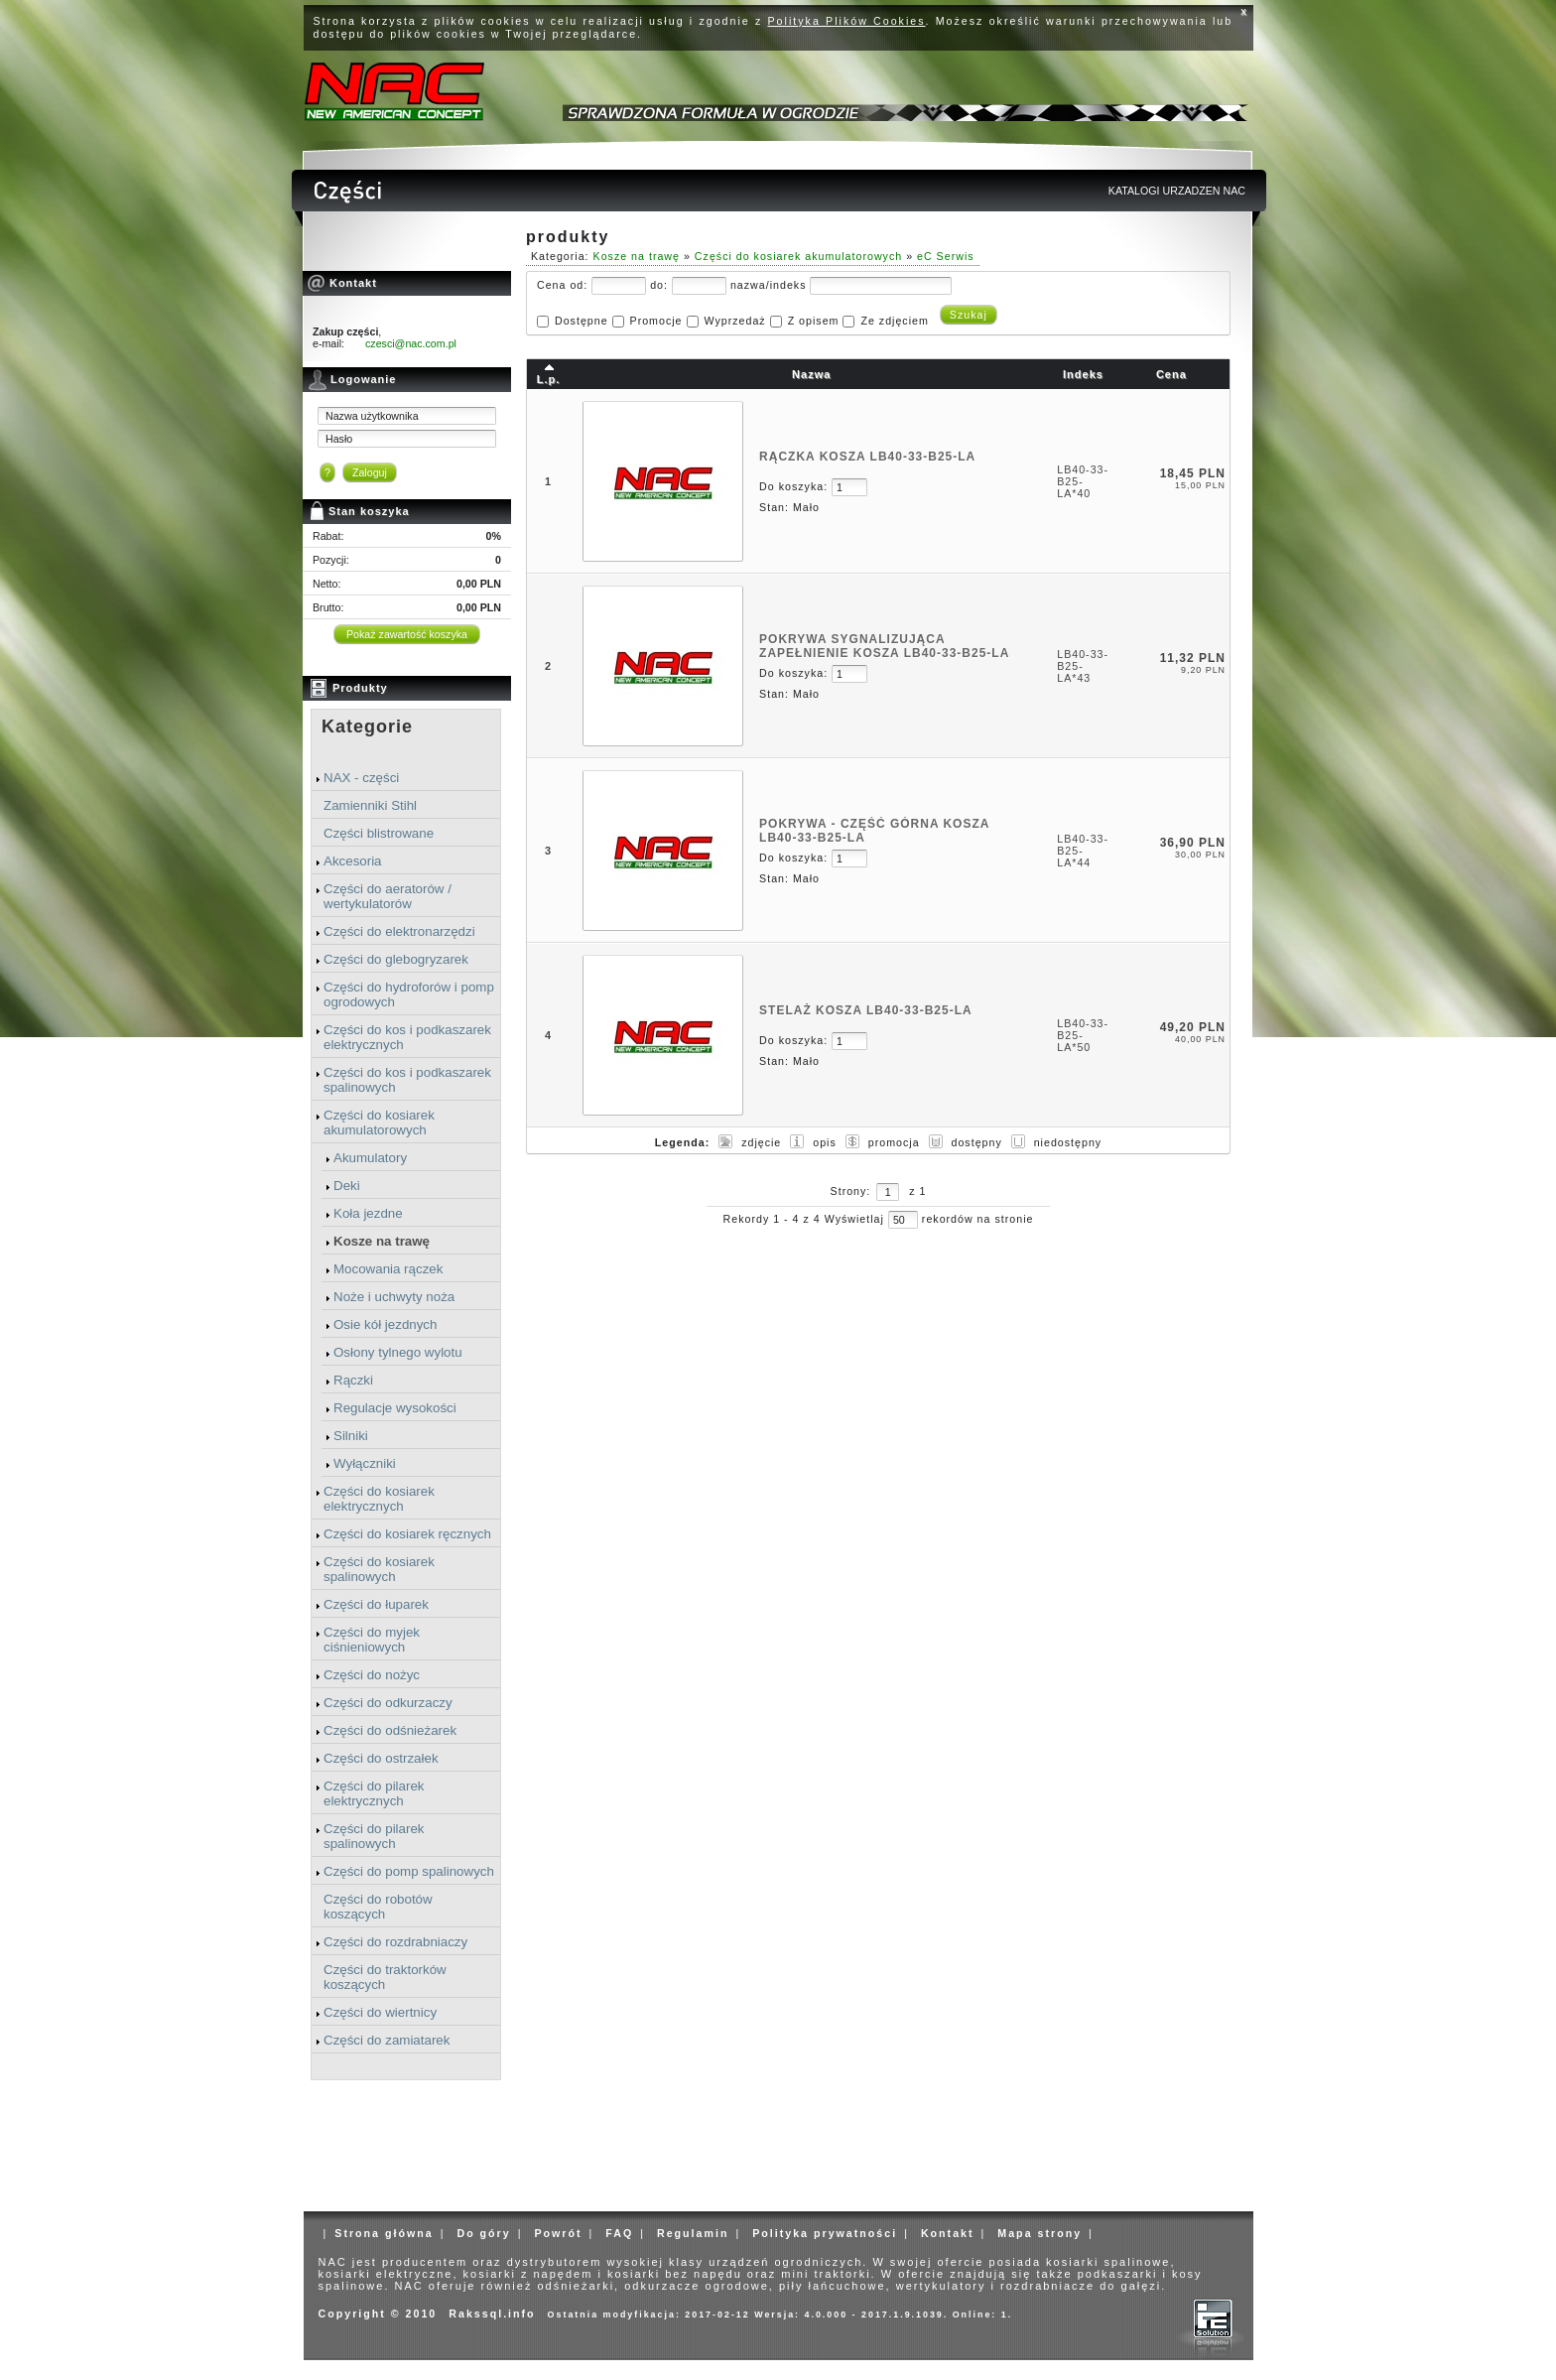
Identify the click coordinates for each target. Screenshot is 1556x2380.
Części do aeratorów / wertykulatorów (388, 896)
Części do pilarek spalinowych (374, 1836)
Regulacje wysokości (394, 1407)
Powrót (558, 2233)
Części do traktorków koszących (385, 1977)
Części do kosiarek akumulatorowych (379, 1122)
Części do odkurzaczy (388, 1702)
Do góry (483, 2233)
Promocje (656, 321)
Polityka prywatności (824, 2233)
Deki (346, 1185)
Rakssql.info (492, 2313)
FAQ (619, 2233)
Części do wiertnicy (380, 2012)
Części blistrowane (379, 833)
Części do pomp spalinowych (409, 1871)
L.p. (549, 379)
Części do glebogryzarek (396, 959)
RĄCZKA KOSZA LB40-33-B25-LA (867, 456)
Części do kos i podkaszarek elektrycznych (407, 1037)
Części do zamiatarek (387, 2040)
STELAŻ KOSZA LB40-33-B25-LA (865, 1010)
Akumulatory (370, 1157)
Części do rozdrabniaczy (395, 1941)
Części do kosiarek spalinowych (379, 1569)
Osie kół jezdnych (385, 1324)
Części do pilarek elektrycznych (374, 1793)
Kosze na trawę (381, 1241)
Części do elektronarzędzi (399, 931)
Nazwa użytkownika (372, 416)
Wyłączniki (364, 1463)
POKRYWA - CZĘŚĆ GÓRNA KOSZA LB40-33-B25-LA (874, 831)
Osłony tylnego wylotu (397, 1352)
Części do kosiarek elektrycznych (379, 1499)
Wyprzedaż (734, 321)
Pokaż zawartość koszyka (406, 634)
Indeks (1083, 374)
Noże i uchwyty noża (393, 1296)
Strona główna (383, 2233)
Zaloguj (369, 472)
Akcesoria (353, 861)
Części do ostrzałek (381, 1758)
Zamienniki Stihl (370, 805)
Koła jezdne (368, 1213)
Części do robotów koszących (378, 1906)
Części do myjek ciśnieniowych (372, 1639)
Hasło (338, 439)
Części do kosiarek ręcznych (407, 1533)
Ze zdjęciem (894, 321)
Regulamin (692, 2233)
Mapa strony (1039, 2233)
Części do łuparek (376, 1604)
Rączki (353, 1380)
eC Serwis (945, 256)
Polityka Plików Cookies (847, 21)
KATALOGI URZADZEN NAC (1176, 191)
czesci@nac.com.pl (410, 343)
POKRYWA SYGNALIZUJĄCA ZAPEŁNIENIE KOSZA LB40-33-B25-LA (884, 646)
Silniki (350, 1435)
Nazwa (811, 374)
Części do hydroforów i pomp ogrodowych (409, 994)
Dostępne (581, 321)
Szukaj (968, 315)
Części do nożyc (372, 1674)
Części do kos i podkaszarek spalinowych (407, 1080)
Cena (1171, 374)
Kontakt (947, 2233)
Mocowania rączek (388, 1268)
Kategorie (367, 726)
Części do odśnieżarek (390, 1730)
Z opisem (814, 321)
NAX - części (361, 777)
